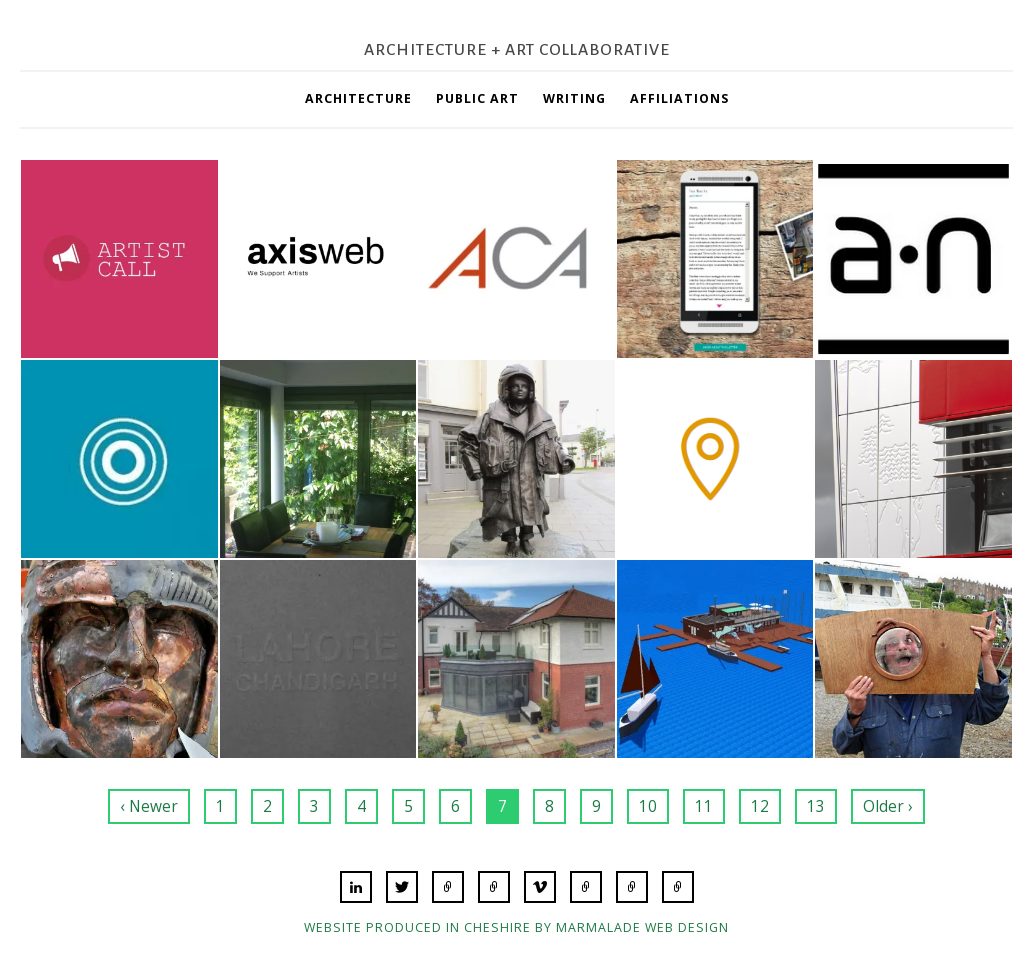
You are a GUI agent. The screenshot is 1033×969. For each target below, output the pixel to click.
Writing (574, 98)
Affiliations (679, 98)
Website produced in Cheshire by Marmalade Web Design (516, 927)
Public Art (477, 98)
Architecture (358, 98)
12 (760, 806)
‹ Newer (149, 806)
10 (648, 806)
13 (816, 806)
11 (704, 806)
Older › (888, 806)
